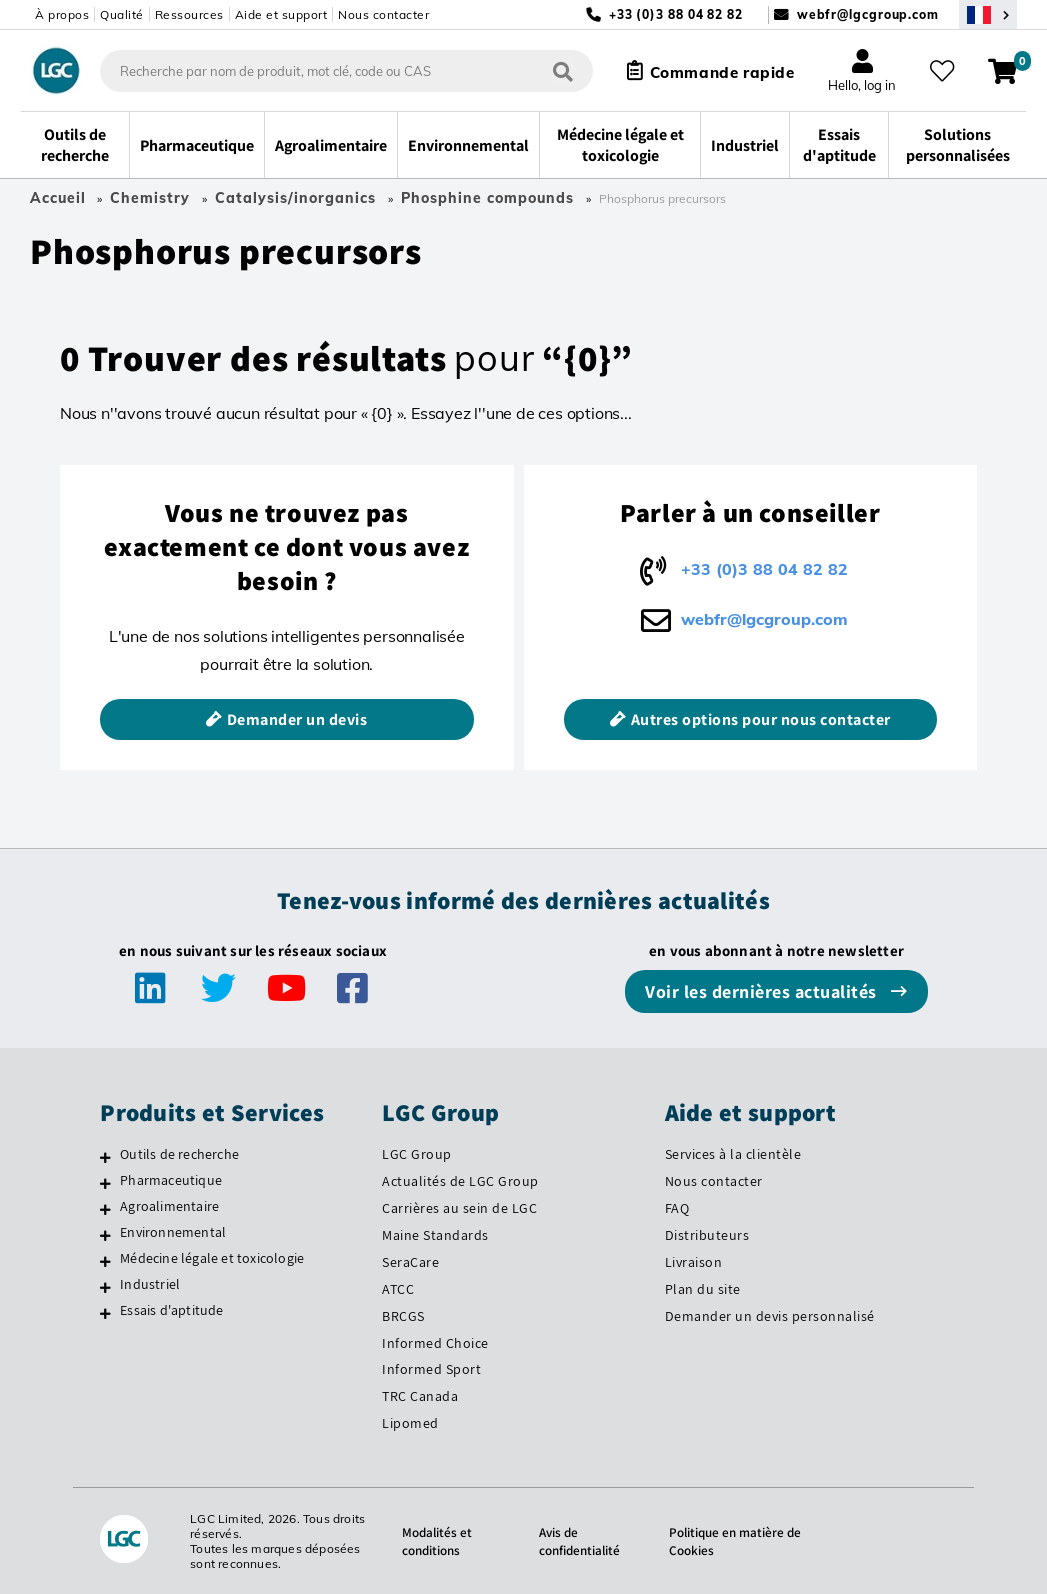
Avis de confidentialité (577, 1541)
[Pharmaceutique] (105, 1183)
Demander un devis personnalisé (770, 1316)
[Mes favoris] (946, 71)
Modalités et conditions (430, 1541)
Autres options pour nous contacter (761, 719)
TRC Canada (420, 1396)
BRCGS (403, 1316)
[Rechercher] (554, 70)
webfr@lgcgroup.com (868, 14)
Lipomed (410, 1423)
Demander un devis (297, 719)
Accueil (58, 198)
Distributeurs (707, 1235)
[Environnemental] (105, 1235)
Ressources (189, 14)
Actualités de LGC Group (460, 1181)
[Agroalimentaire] (105, 1209)
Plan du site (703, 1289)
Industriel (150, 1284)
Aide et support (281, 14)
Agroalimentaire (169, 1206)
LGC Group (417, 1154)
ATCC (398, 1289)
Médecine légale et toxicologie (212, 1258)
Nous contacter (383, 14)
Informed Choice (435, 1343)
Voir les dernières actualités (763, 991)
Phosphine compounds (487, 198)
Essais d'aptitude (171, 1310)
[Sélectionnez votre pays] (988, 14)
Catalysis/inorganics (295, 198)
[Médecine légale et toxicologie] (105, 1261)
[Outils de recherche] (105, 1157)
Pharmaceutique (171, 1180)
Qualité (122, 14)
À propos (62, 14)
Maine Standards (435, 1235)
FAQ (677, 1208)
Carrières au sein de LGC (459, 1208)
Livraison (694, 1262)
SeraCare (410, 1262)
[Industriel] (105, 1287)
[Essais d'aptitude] (105, 1313)
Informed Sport (431, 1369)
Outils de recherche (179, 1154)
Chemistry (150, 198)
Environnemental (173, 1232)
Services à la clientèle (733, 1154)
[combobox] (338, 71)
